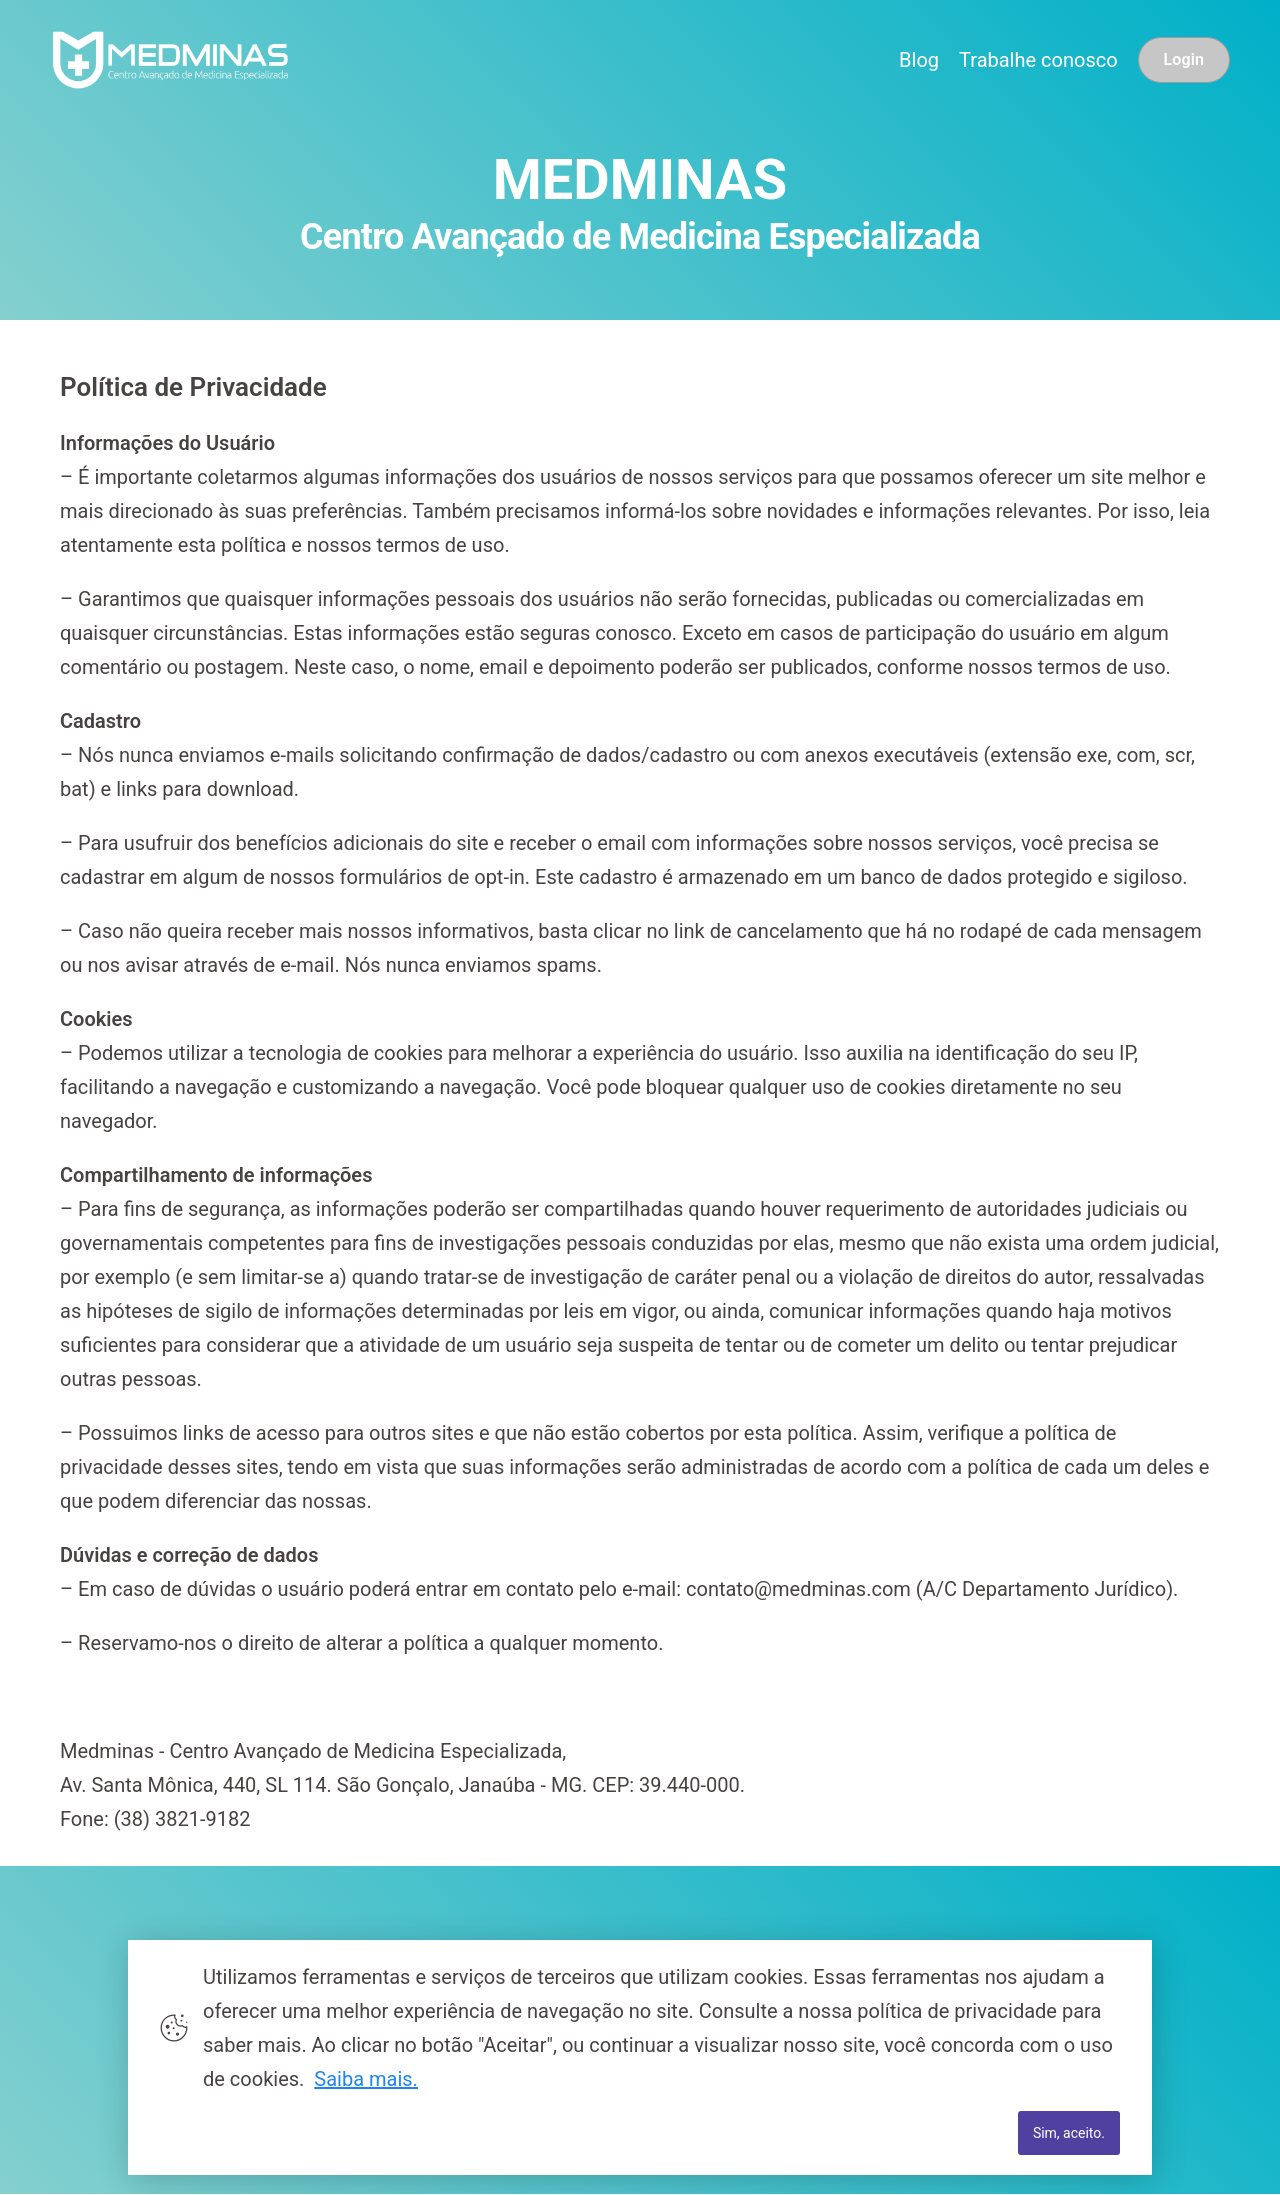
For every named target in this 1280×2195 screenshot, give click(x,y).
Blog (919, 60)
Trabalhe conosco (1038, 60)
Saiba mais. (366, 2079)
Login (1184, 59)
